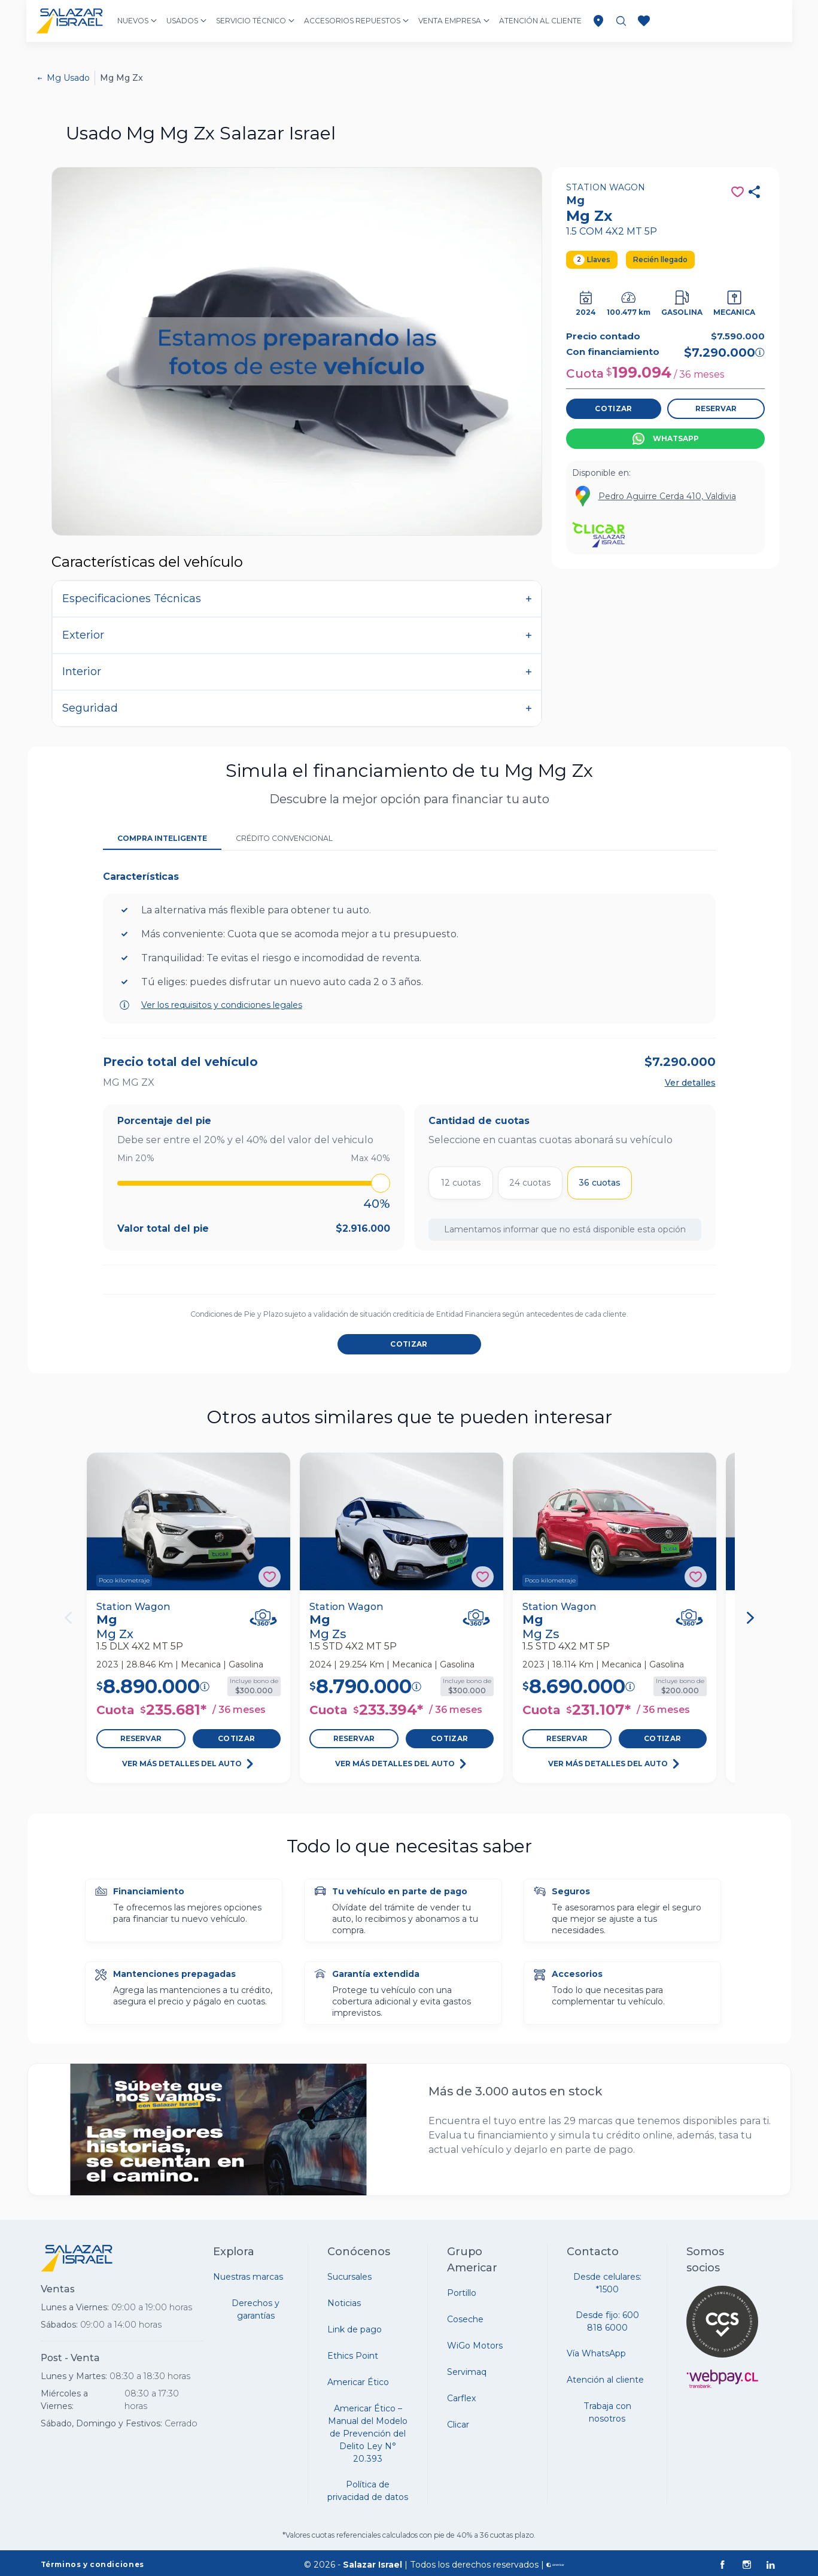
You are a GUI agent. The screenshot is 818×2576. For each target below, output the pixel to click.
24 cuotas (530, 1182)
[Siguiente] (750, 1618)
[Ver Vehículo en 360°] (263, 1617)
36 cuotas (600, 1182)
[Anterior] (68, 1618)
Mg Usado (68, 77)
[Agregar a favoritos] (270, 1576)
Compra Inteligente (162, 838)
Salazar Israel (372, 2564)
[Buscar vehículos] (621, 21)
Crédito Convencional (284, 838)
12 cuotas (461, 1182)
